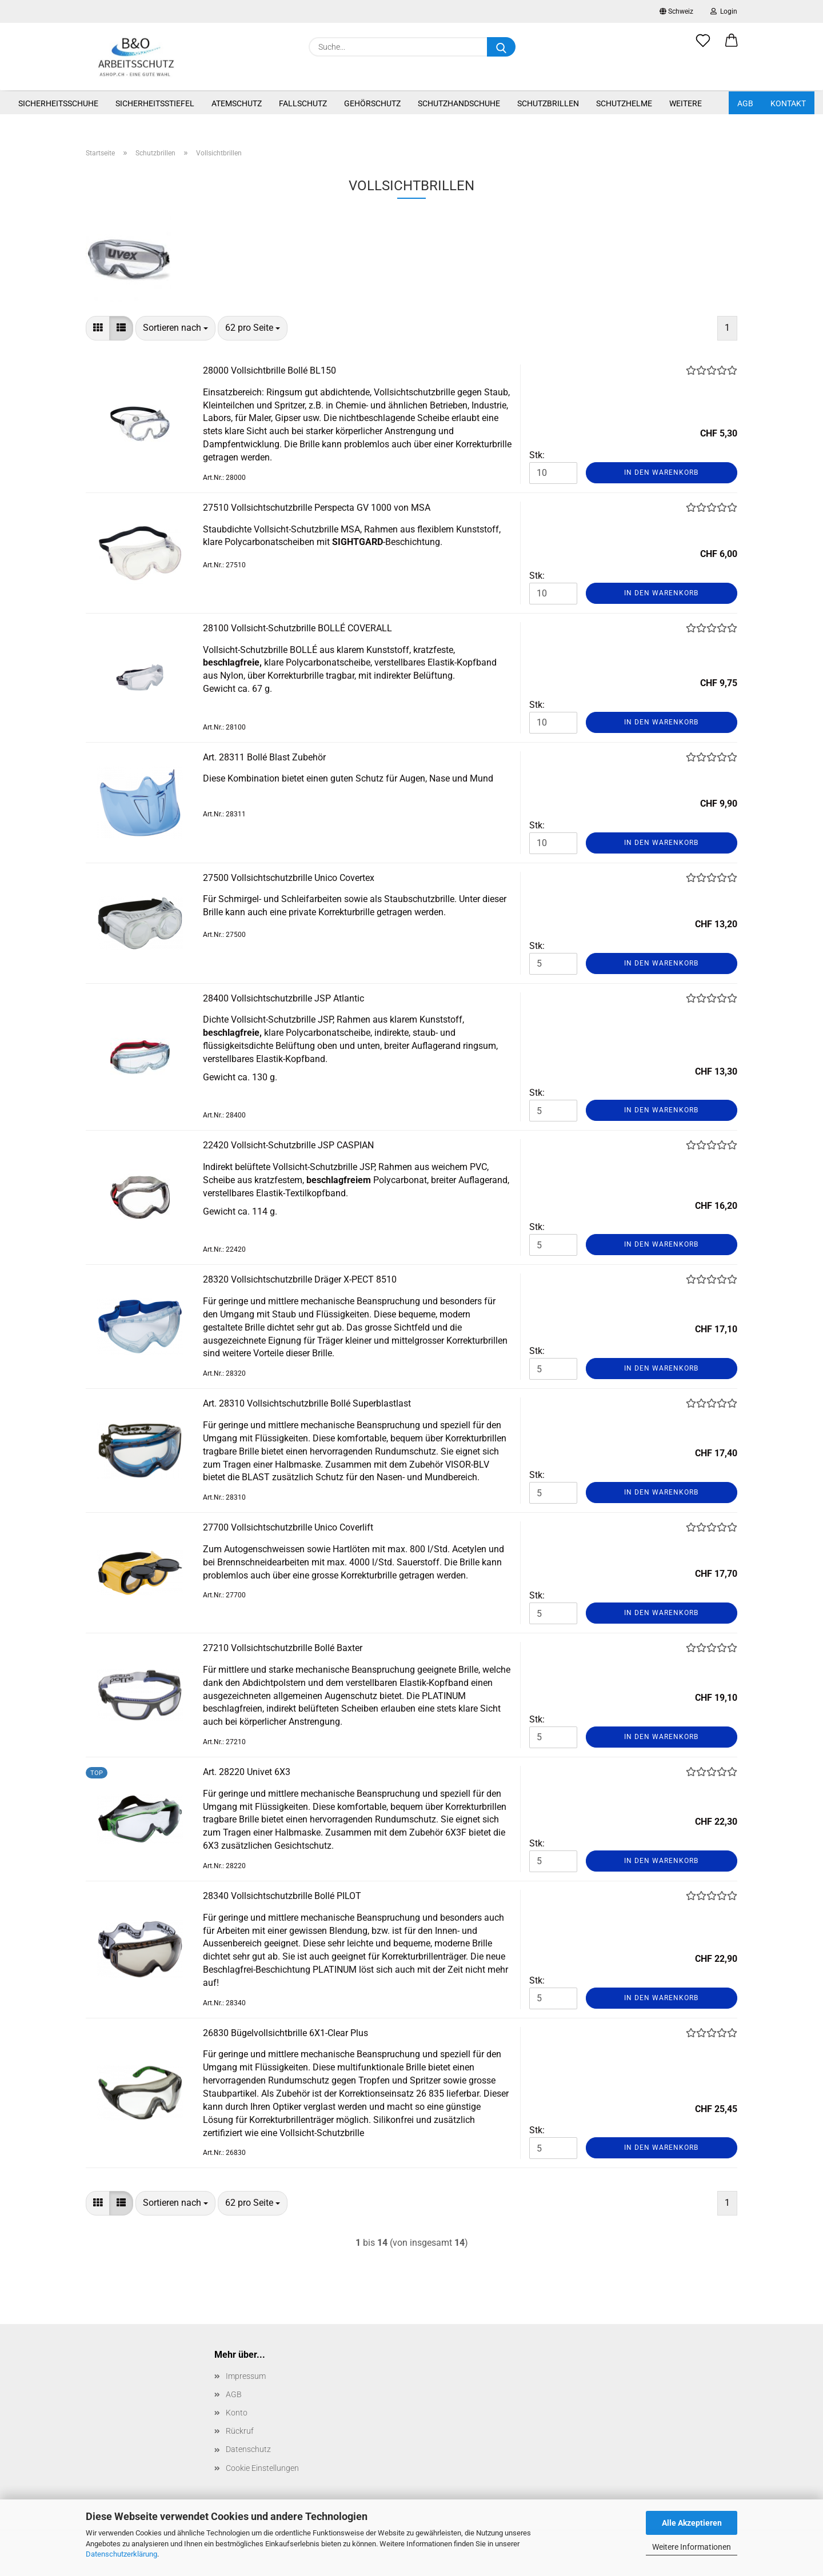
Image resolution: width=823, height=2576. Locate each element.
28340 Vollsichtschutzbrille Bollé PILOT (282, 1895)
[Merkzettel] (703, 47)
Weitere (685, 103)
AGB (745, 103)
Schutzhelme (624, 103)
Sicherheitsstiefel (154, 103)
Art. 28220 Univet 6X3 (246, 1771)
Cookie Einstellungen (262, 2468)
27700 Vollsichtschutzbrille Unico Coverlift (288, 1527)
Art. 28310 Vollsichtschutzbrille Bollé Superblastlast (307, 1403)
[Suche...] (501, 47)
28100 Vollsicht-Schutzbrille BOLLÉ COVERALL (297, 628)
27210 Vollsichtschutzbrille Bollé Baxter (282, 1647)
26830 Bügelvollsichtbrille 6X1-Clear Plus (285, 2033)
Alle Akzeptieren (692, 2522)
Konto (236, 2412)
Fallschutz (303, 103)
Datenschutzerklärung (121, 2554)
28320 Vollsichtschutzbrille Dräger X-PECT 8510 (300, 1279)
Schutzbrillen (548, 103)
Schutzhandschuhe (459, 103)
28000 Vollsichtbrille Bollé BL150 (269, 370)
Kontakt (788, 103)
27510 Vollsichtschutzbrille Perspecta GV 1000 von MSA (316, 507)
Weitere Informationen (691, 2546)
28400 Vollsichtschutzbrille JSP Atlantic (283, 998)
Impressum (246, 2376)
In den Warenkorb (661, 472)
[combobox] (175, 328)
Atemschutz (236, 103)
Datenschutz (248, 2449)
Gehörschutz (372, 103)
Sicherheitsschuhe (58, 103)
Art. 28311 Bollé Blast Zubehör (264, 757)
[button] (731, 47)
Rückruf (240, 2430)
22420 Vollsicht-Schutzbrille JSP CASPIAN (288, 1145)
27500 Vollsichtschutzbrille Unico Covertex (288, 877)
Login (723, 11)
